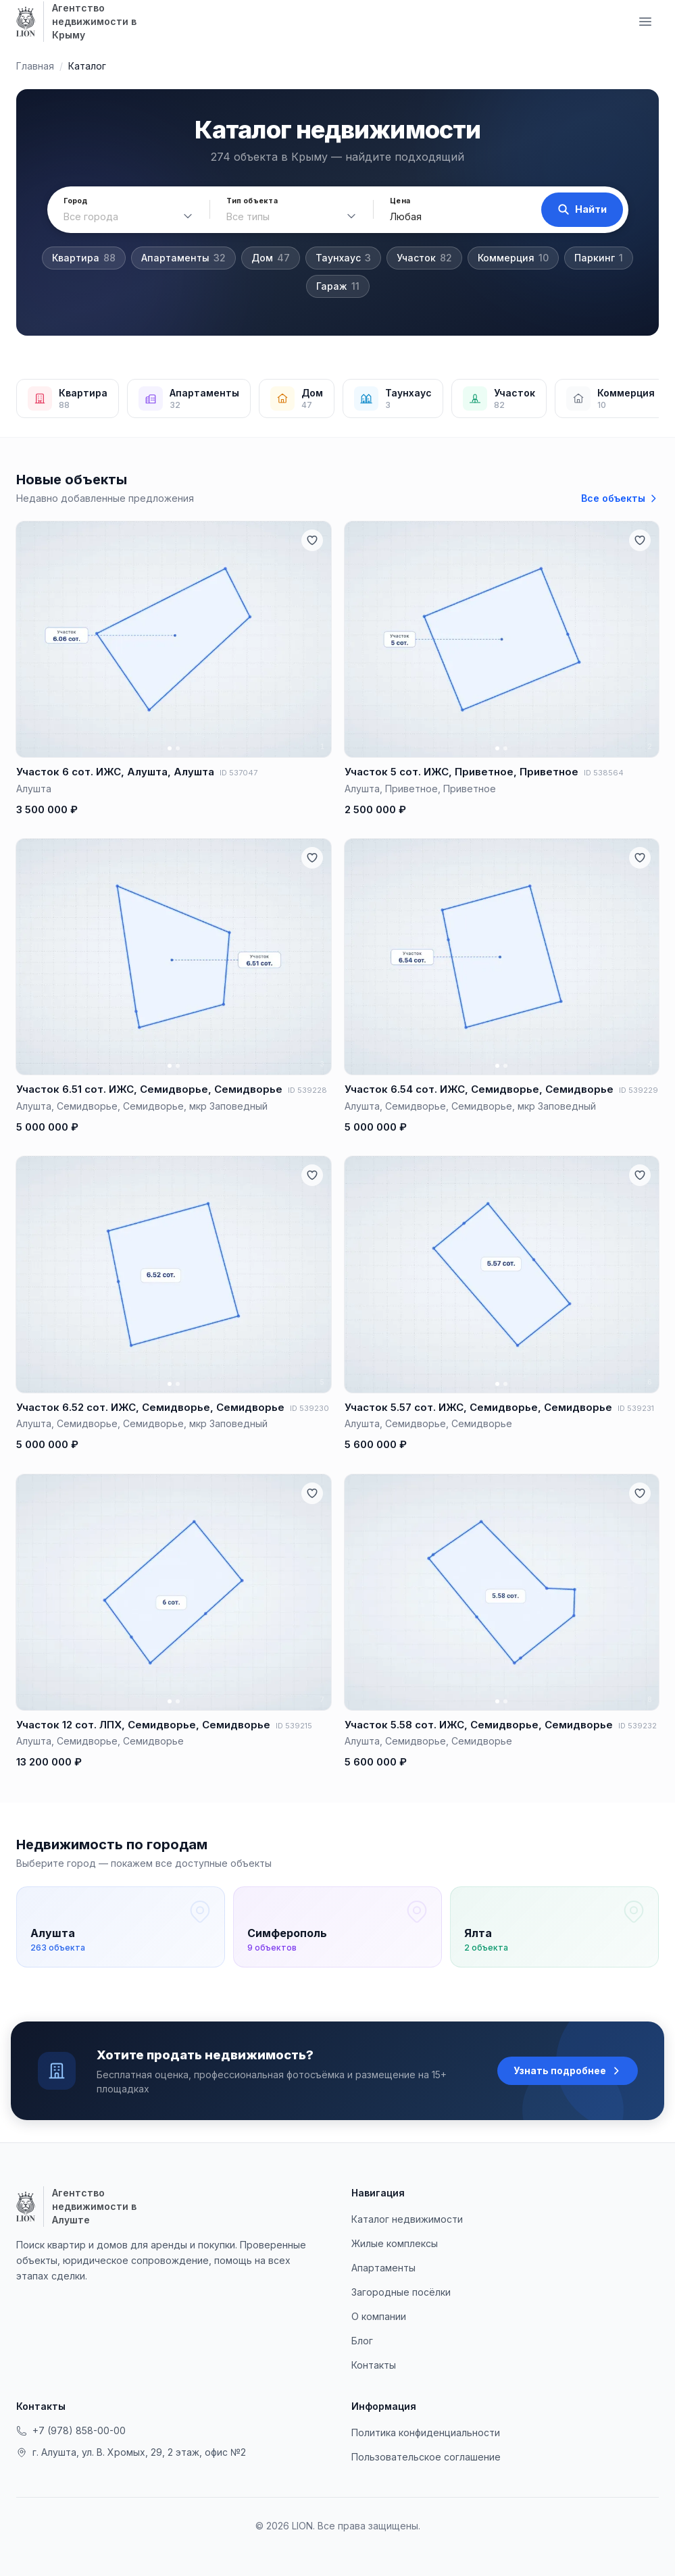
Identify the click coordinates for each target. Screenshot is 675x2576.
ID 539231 (636, 1408)
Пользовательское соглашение (426, 2457)
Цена (400, 201)
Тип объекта (251, 201)
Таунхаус (343, 258)
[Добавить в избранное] (312, 540)
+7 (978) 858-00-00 (71, 2430)
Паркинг (598, 258)
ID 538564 (604, 772)
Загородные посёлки (401, 2292)
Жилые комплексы (394, 2243)
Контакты (373, 2365)
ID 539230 (309, 1408)
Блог (362, 2340)
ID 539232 (637, 1725)
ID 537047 (238, 772)
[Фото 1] (170, 748)
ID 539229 (638, 1090)
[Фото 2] (178, 748)
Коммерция (513, 258)
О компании (378, 2316)
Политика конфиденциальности (425, 2432)
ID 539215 (294, 1725)
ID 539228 (307, 1090)
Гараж (337, 286)
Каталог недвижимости (407, 2219)
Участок (424, 258)
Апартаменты (183, 258)
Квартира (84, 258)
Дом (270, 258)
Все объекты (620, 498)
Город (76, 201)
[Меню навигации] (645, 21)
